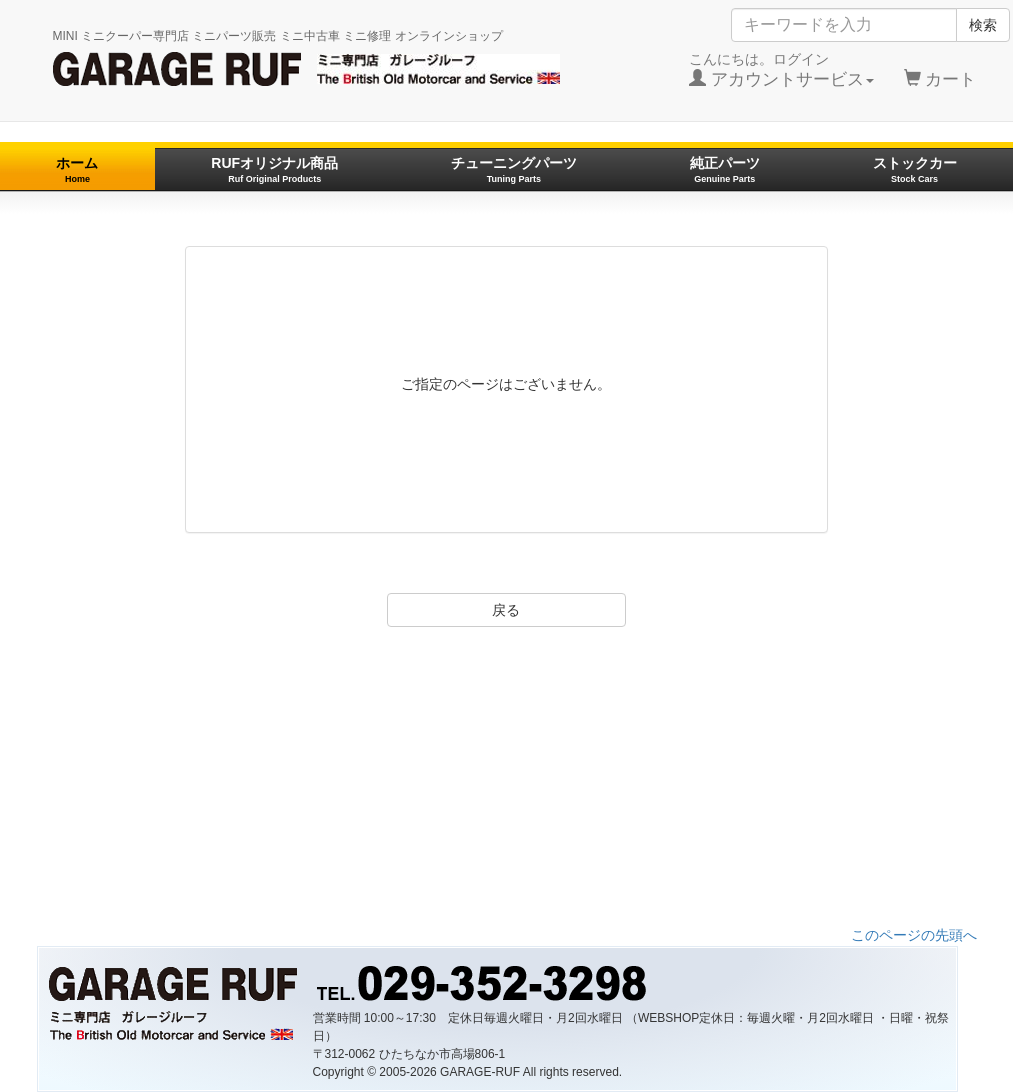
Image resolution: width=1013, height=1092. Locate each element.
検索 (983, 25)
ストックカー (915, 169)
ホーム (77, 169)
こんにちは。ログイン (781, 70)
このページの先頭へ (914, 935)
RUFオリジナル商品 (274, 169)
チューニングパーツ (514, 169)
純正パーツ (725, 169)
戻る (506, 610)
